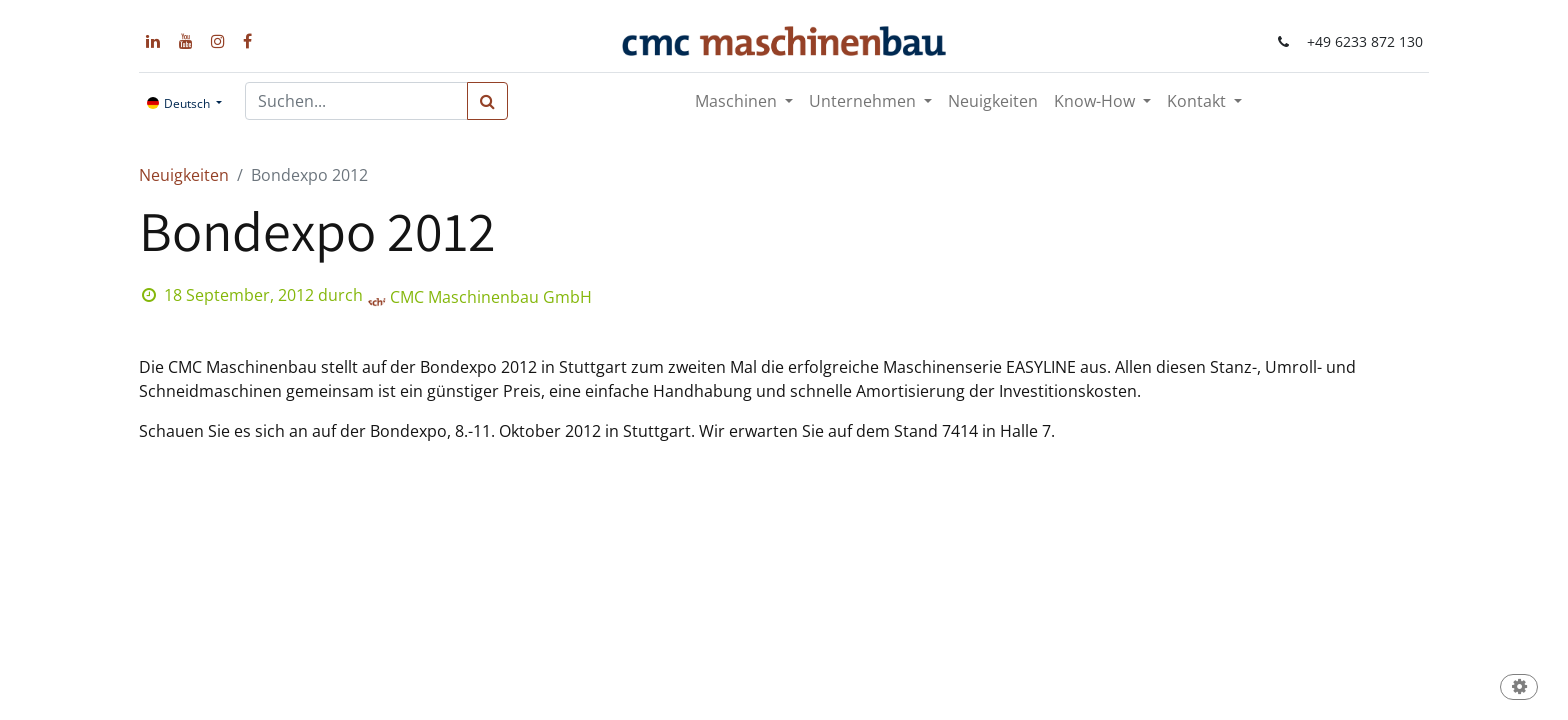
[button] (1519, 688)
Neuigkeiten (184, 175)
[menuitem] (993, 101)
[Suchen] (487, 101)
